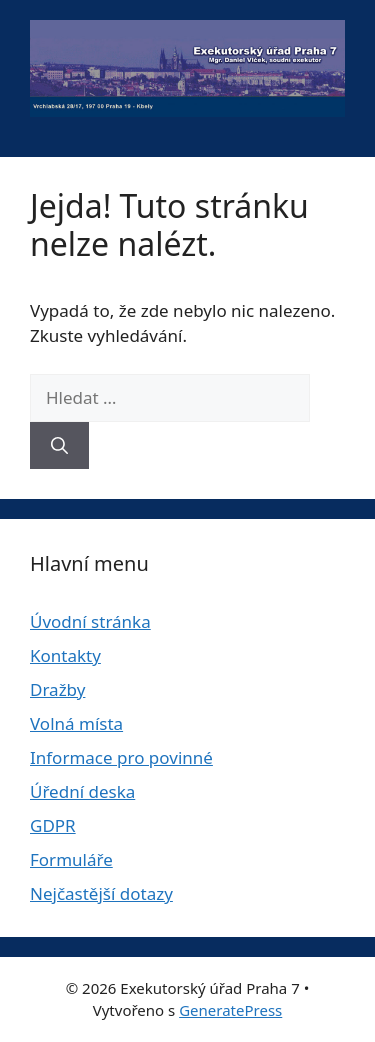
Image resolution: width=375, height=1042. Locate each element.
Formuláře (71, 859)
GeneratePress (230, 1010)
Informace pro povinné (121, 757)
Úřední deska (82, 791)
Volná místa (76, 723)
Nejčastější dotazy (101, 893)
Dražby (57, 689)
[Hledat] (59, 446)
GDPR (53, 825)
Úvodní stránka (90, 621)
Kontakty (65, 655)
